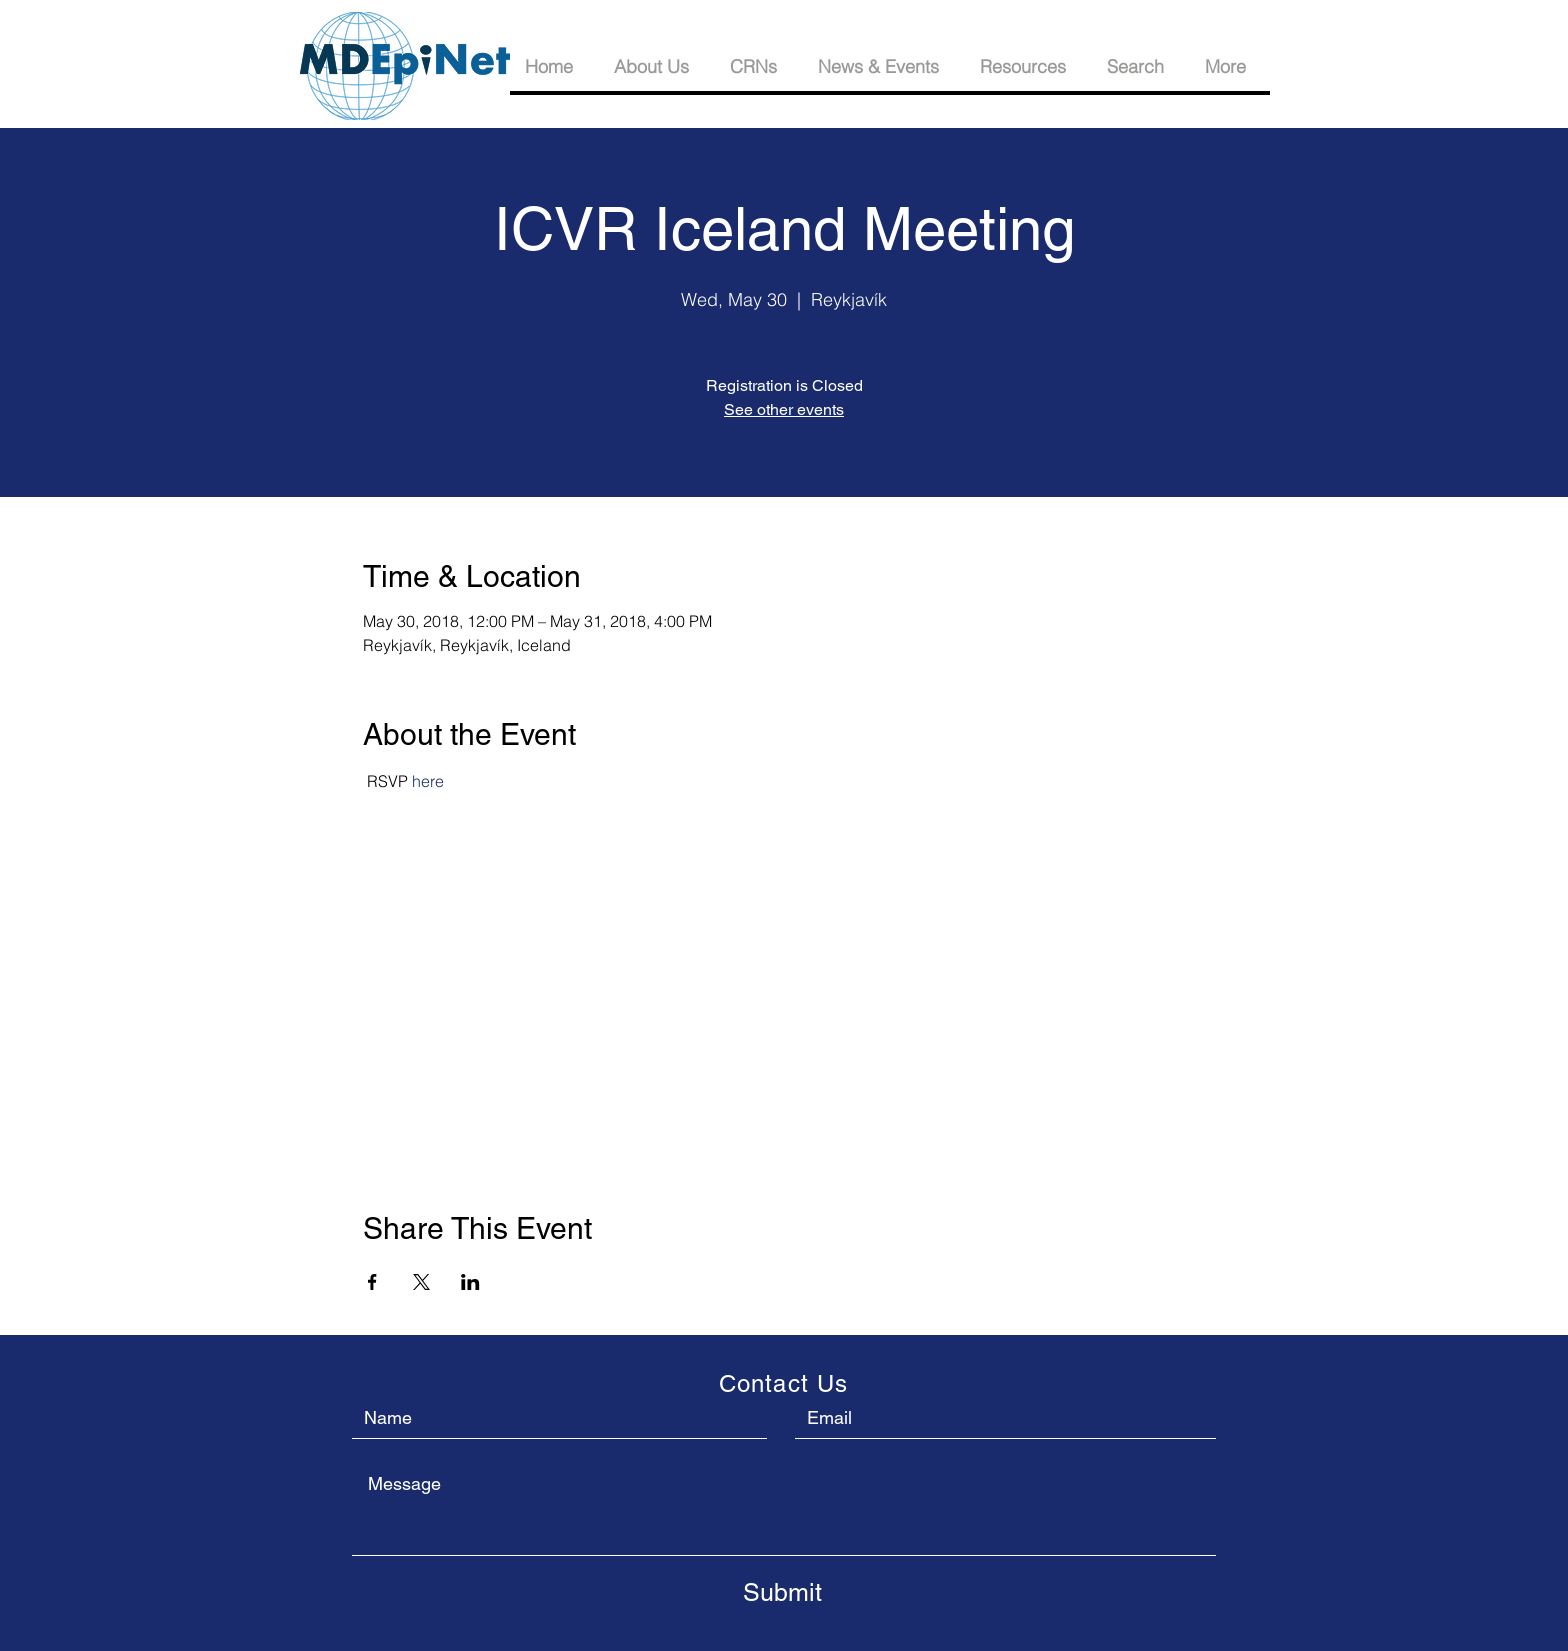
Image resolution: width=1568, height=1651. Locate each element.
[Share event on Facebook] (372, 1282)
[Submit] (782, 1592)
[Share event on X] (421, 1282)
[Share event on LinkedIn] (470, 1282)
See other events (784, 409)
